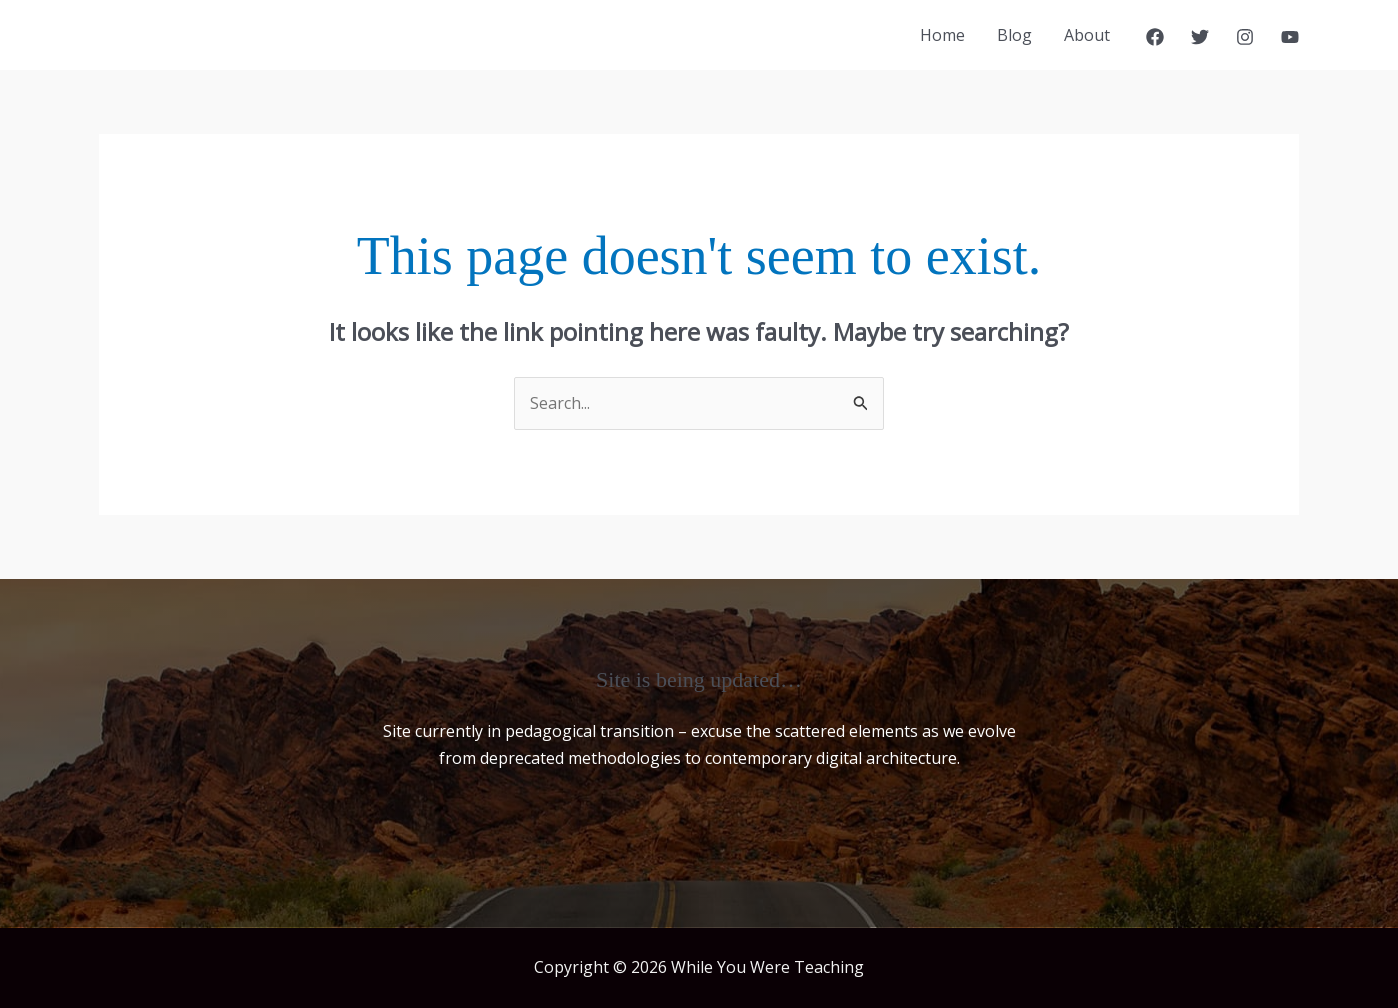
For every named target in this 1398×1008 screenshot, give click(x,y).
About (1087, 35)
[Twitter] (1200, 37)
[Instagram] (1245, 37)
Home (942, 35)
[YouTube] (1290, 37)
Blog (1014, 35)
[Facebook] (1155, 37)
